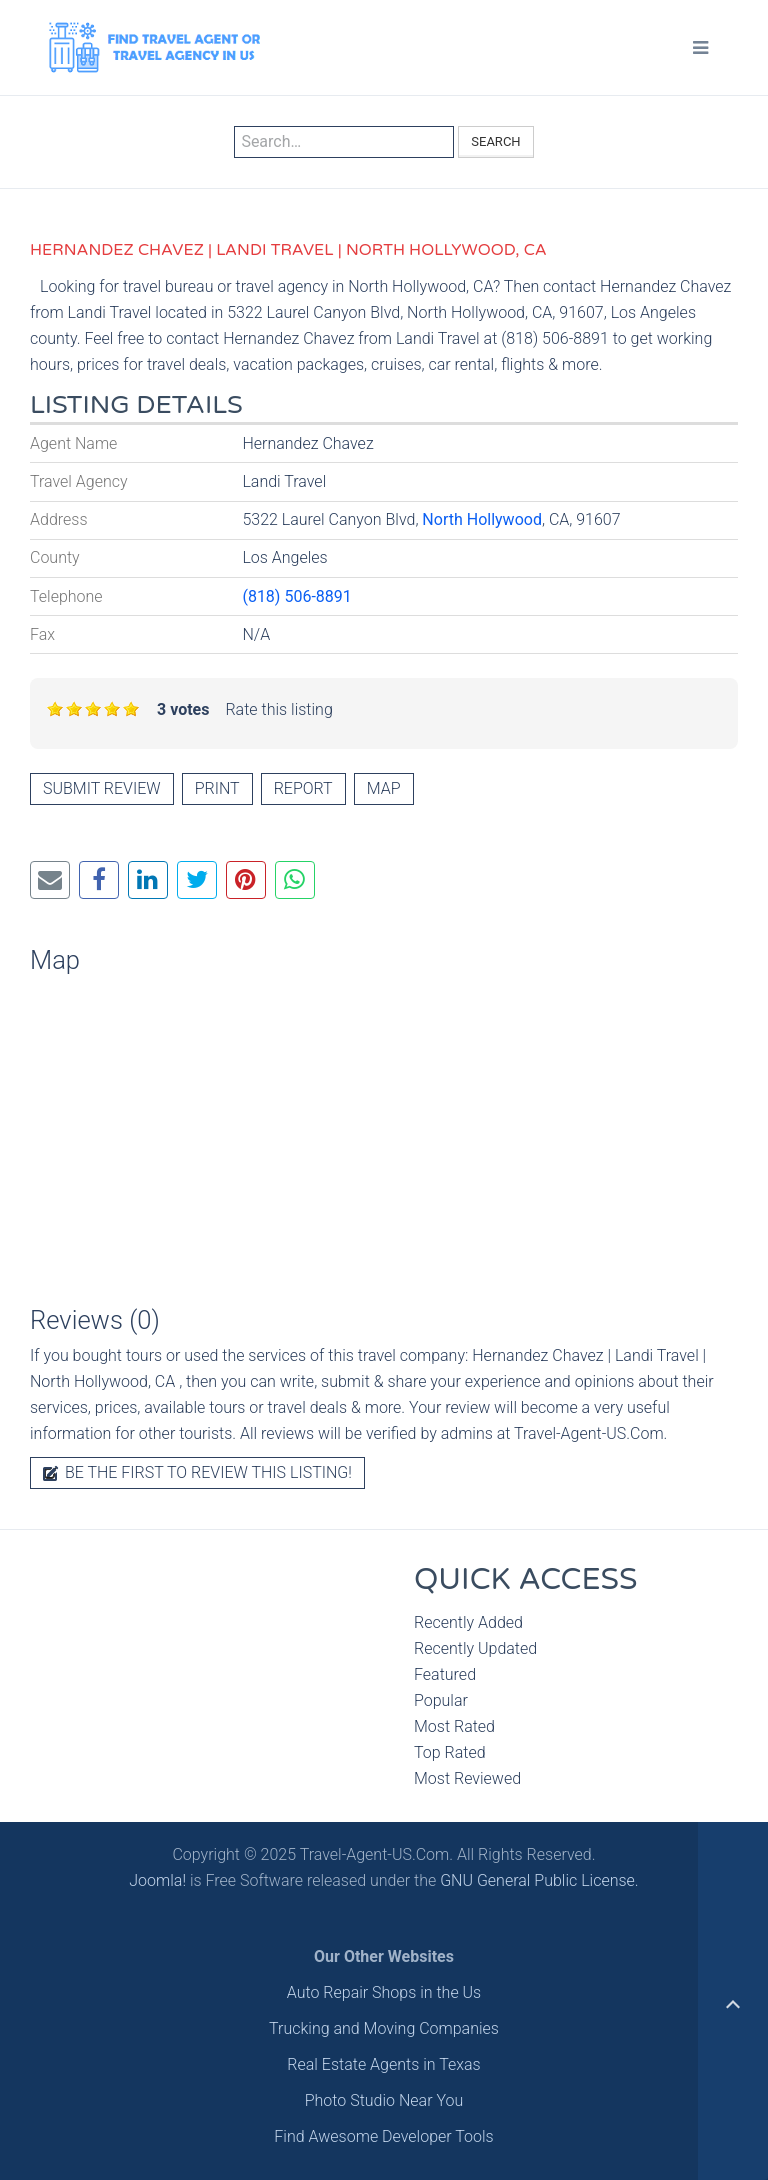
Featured (445, 1674)
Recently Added (468, 1622)
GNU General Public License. (539, 1880)
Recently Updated (475, 1648)
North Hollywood (482, 519)
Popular (441, 1700)
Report (303, 788)
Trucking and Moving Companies (384, 2028)
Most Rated (454, 1726)
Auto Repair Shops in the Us (384, 1992)
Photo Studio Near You (384, 2100)
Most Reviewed (467, 1778)
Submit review (102, 788)
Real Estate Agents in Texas (383, 2064)
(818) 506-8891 (296, 596)
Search (495, 141)
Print (217, 788)
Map (384, 788)
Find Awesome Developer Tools (383, 2136)
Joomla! (157, 1880)
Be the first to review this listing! (197, 1472)
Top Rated (450, 1752)
